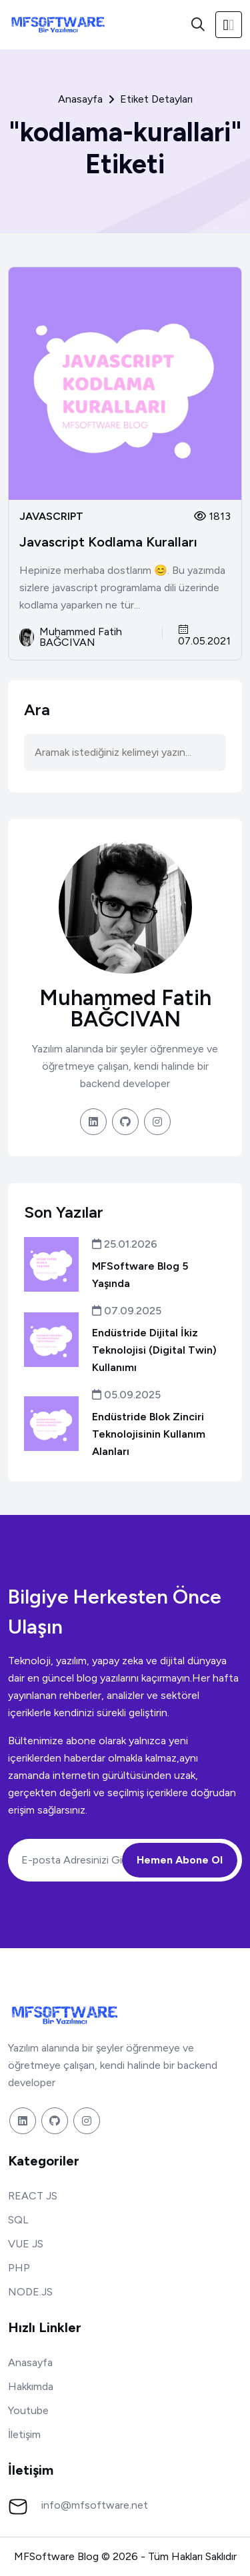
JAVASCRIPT (51, 516)
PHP (19, 2267)
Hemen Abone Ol (180, 1860)
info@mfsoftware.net (94, 2505)
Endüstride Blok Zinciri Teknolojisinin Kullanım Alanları (148, 1434)
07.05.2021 (204, 635)
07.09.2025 (126, 1310)
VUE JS (25, 2243)
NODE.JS (30, 2291)
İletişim (24, 2434)
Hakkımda (30, 2386)
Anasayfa (80, 99)
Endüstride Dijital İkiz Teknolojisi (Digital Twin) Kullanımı (154, 1350)
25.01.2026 (124, 1244)
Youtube (28, 2410)
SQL (18, 2219)
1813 (212, 516)
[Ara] (198, 24)
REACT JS (32, 2195)
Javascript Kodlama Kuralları (108, 542)
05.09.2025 (126, 1394)
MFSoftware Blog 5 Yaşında (140, 1275)
